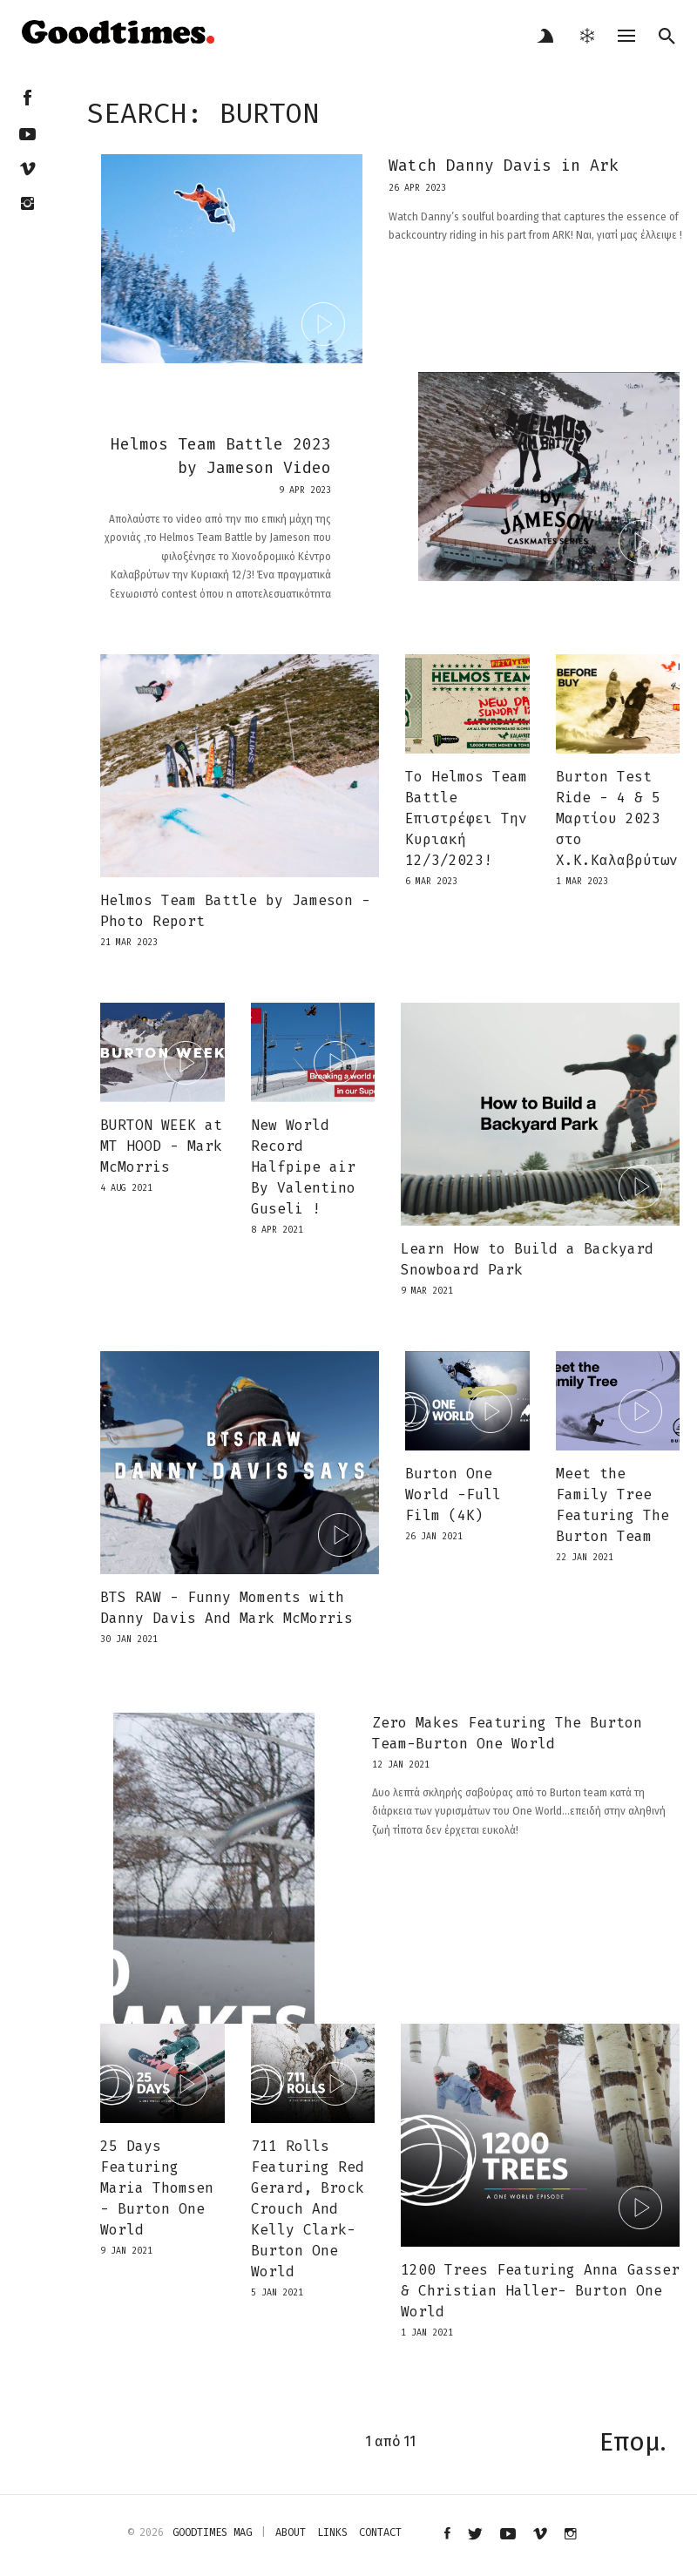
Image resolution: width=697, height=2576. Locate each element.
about (290, 2532)
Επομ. (633, 2442)
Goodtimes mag (212, 2532)
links (332, 2532)
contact (380, 2532)
